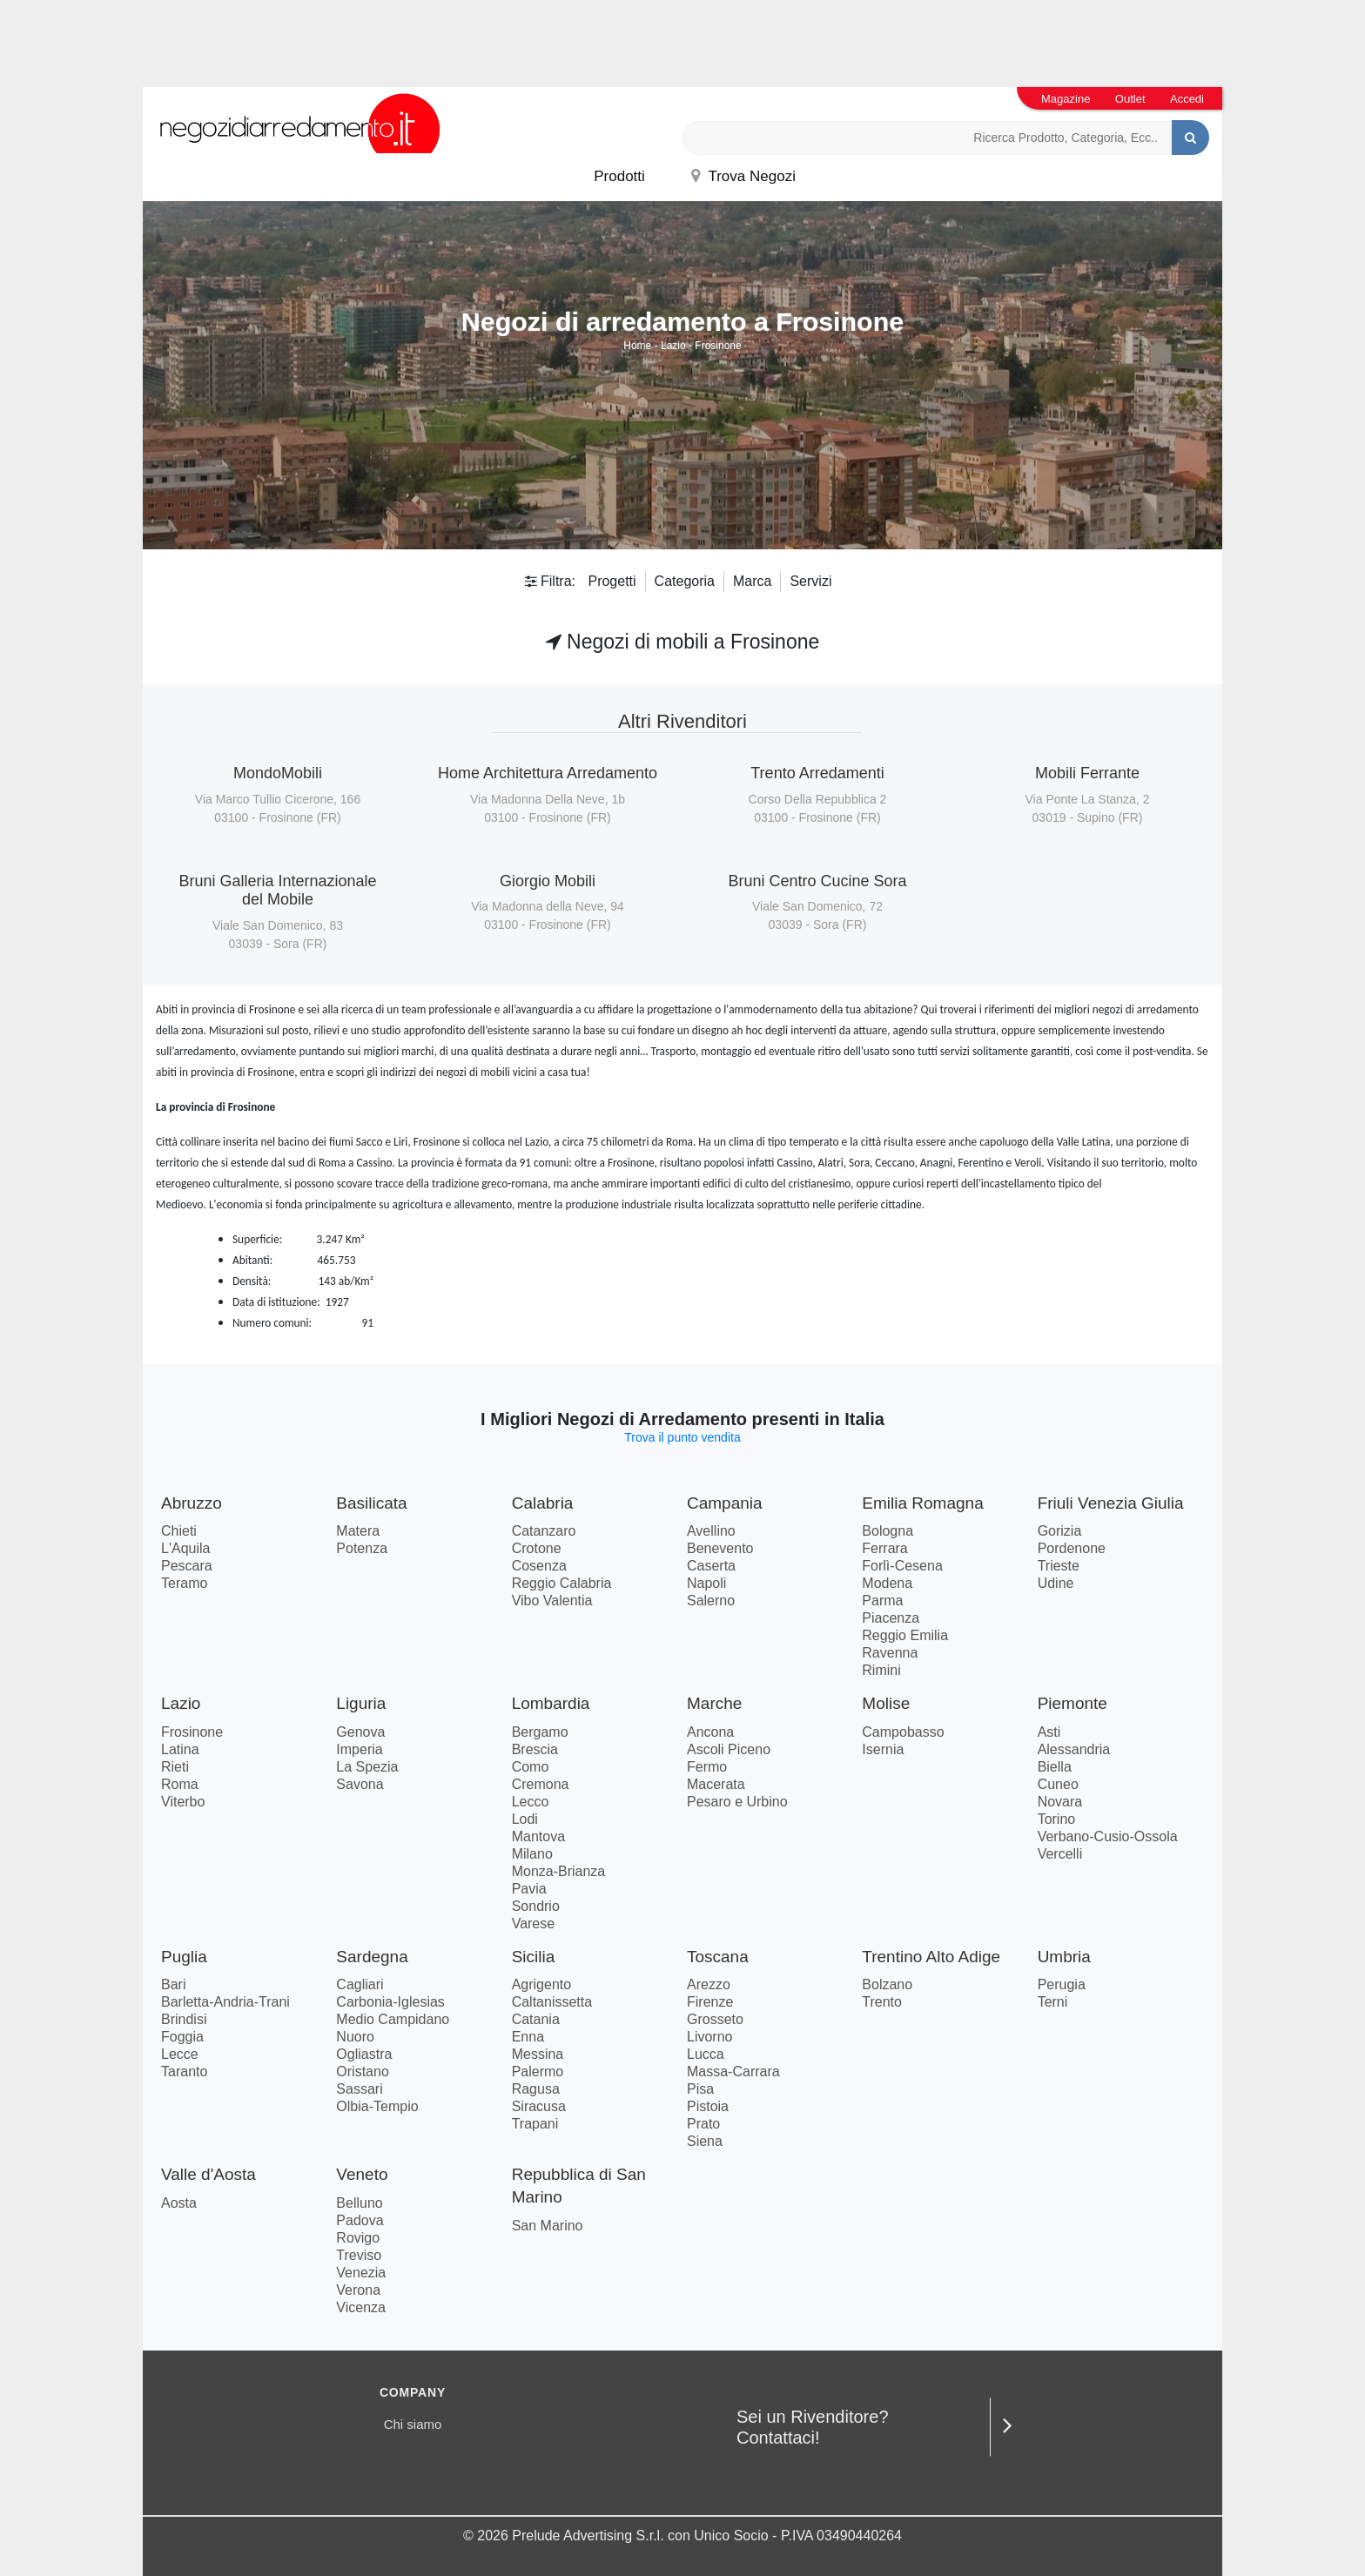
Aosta (179, 2203)
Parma (882, 1600)
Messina (538, 2054)
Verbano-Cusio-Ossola (1108, 1836)
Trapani (535, 2123)
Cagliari (359, 1984)
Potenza (361, 1548)
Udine (1056, 1583)
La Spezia (367, 1766)
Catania (536, 2019)
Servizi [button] (810, 581)
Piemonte (1072, 1703)
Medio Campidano (392, 2019)
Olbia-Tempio (377, 2106)
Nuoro (355, 2036)
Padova (359, 2220)
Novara (1060, 1801)
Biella (1055, 1766)
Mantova (538, 1836)
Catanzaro (544, 1530)
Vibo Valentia (552, 1600)
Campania (725, 1503)
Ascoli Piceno (728, 1749)
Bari (173, 1984)
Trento (882, 2001)
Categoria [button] (685, 581)
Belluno (359, 2203)
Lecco (530, 1801)
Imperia (359, 1749)
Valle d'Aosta (208, 2174)
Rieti (175, 1766)
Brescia (535, 1749)
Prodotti (619, 176)
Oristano (362, 2071)
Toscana (718, 1956)
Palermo (538, 2071)
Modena (887, 1583)
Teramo (184, 1583)
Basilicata (371, 1503)
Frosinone (718, 346)
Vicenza (361, 2307)
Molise (886, 1703)
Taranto (184, 2071)
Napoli (706, 1583)
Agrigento (542, 1984)
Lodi (525, 1819)
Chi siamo (413, 2424)
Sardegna (371, 1956)
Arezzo (708, 1984)
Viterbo (183, 1801)
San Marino (547, 2225)
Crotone (536, 1548)
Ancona (710, 1732)
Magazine (1065, 98)
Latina (180, 1749)
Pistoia (708, 2106)
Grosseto (715, 2019)
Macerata (716, 1784)
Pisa (700, 2089)
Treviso (358, 2255)
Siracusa (539, 2106)
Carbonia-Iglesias (390, 2001)
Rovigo (358, 2237)
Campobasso (903, 1732)
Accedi (1187, 98)
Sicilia (533, 1956)
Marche (714, 1703)
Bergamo (540, 1732)
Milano (532, 1853)
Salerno (711, 1600)
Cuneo (1058, 1784)
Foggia (182, 2036)
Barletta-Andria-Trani (225, 2001)
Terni (1053, 2001)
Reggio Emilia (905, 1635)
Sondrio (536, 1906)
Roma (179, 1784)
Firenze (710, 2001)
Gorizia (1060, 1530)
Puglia (184, 1956)
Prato (703, 2123)
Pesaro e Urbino (737, 1801)
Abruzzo (191, 1503)
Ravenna (890, 1652)
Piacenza (890, 1618)
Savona (359, 1784)
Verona (358, 2290)
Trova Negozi (743, 176)
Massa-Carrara (733, 2071)
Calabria (543, 1503)
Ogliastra (364, 2054)
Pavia (529, 1888)
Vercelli (1060, 1853)
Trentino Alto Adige (931, 1956)
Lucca (705, 2054)
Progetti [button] (611, 581)
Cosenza (539, 1565)
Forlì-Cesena (902, 1565)
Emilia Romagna (922, 1503)
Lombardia (551, 1703)
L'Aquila (185, 1548)
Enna (528, 2036)
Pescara (186, 1565)
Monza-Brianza (559, 1871)
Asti (1049, 1732)
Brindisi (183, 2019)
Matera (358, 1530)
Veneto (361, 2174)
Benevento (720, 1548)
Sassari (359, 2089)
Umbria (1064, 1956)
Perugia (1062, 1984)
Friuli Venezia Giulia (1111, 1503)
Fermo (707, 1766)
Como (530, 1766)
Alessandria (1074, 1749)
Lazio (673, 346)
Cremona (540, 1784)
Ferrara (884, 1548)
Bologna (887, 1530)
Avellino (711, 1530)
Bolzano (887, 1984)
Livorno (709, 2036)
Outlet (1130, 98)
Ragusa (536, 2089)
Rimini (881, 1670)
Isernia (883, 1749)
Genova (360, 1732)
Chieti (179, 1530)
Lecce (179, 2054)
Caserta (711, 1565)
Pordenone (1072, 1548)
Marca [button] (752, 581)
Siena (705, 2141)
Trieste (1058, 1565)
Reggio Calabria (562, 1583)
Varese (533, 1923)
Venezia (361, 2272)
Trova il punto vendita (682, 1437)
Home (637, 346)
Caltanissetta (552, 2001)
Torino (1057, 1819)
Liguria (361, 1703)
